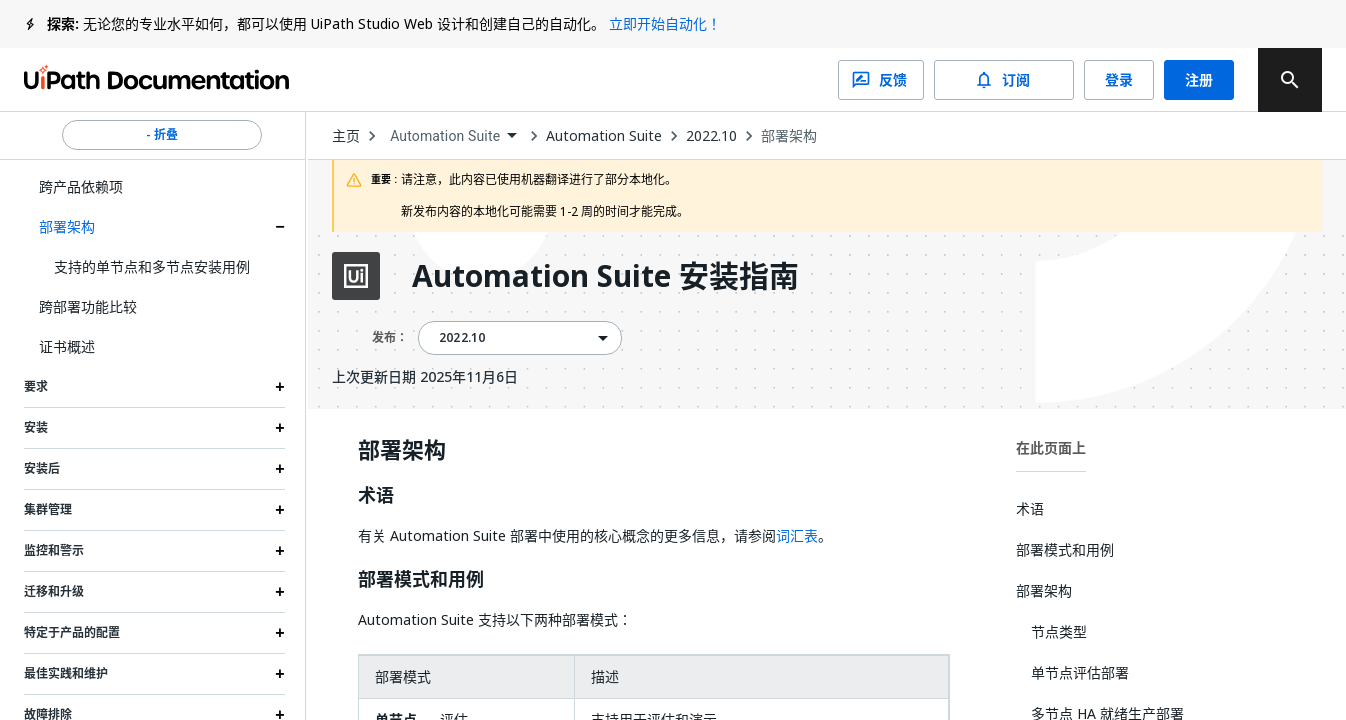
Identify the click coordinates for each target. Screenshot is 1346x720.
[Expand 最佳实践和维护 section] (280, 674)
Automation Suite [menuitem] (445, 136)
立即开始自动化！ (665, 23)
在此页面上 (1051, 447)
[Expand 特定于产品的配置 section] (280, 633)
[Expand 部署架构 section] (280, 227)
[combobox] (453, 136)
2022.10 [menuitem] (462, 338)
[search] (1290, 80)
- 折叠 (162, 135)
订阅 (1004, 80)
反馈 (881, 80)
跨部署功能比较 (88, 306)
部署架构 (67, 226)
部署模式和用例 (421, 580)
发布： (390, 337)
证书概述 (67, 346)
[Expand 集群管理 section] (280, 510)
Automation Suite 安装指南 (605, 276)
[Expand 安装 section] (280, 428)
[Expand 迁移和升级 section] (280, 592)
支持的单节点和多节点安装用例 (152, 266)
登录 (1119, 80)
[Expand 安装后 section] (280, 469)
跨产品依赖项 (81, 186)
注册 (1199, 80)
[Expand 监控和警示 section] (280, 551)
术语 (376, 496)
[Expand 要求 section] (280, 387)
